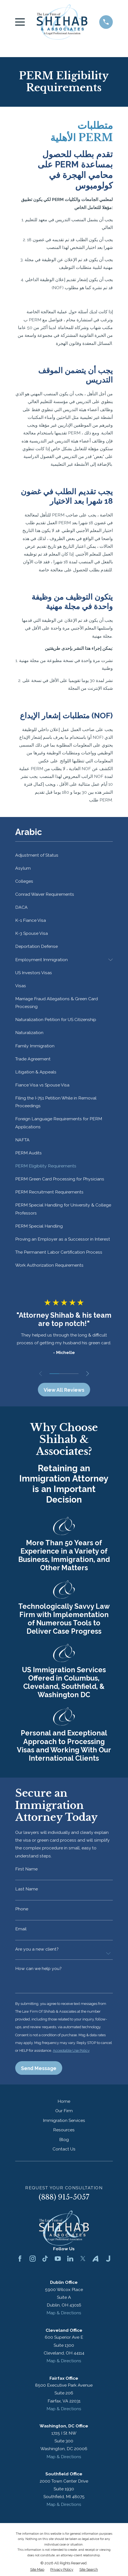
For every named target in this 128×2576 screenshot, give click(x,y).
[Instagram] (33, 2259)
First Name (26, 1869)
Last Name (26, 1889)
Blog (64, 2140)
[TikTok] (45, 2259)
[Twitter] (83, 2259)
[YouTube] (58, 2259)
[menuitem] (64, 855)
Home (64, 2101)
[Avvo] (95, 2259)
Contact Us (64, 2149)
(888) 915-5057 (64, 2197)
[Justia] (108, 2259)
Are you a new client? (37, 1949)
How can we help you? (38, 1969)
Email (21, 1929)
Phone (21, 1909)
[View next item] (87, 1373)
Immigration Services (64, 2121)
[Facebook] (20, 2259)
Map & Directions (63, 2313)
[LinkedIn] (70, 2259)
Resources (64, 2130)
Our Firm (64, 2111)
